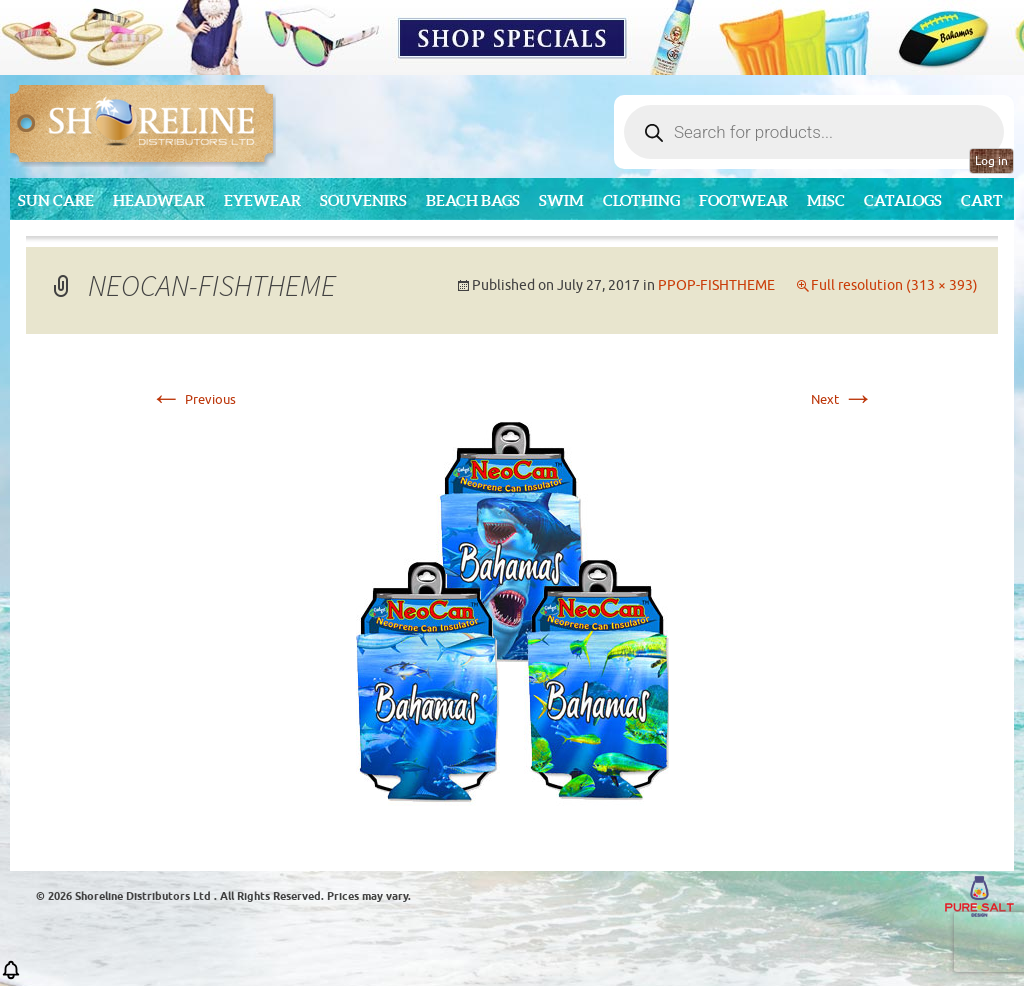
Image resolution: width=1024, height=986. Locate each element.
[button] (11, 976)
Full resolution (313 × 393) (894, 285)
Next (842, 399)
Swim (561, 200)
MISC (826, 200)
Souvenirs (363, 200)
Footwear (743, 200)
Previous (193, 399)
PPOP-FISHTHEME (716, 285)
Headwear (159, 200)
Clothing (641, 200)
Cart (982, 200)
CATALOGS (903, 200)
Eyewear (262, 200)
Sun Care (56, 200)
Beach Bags (473, 200)
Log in (991, 161)
